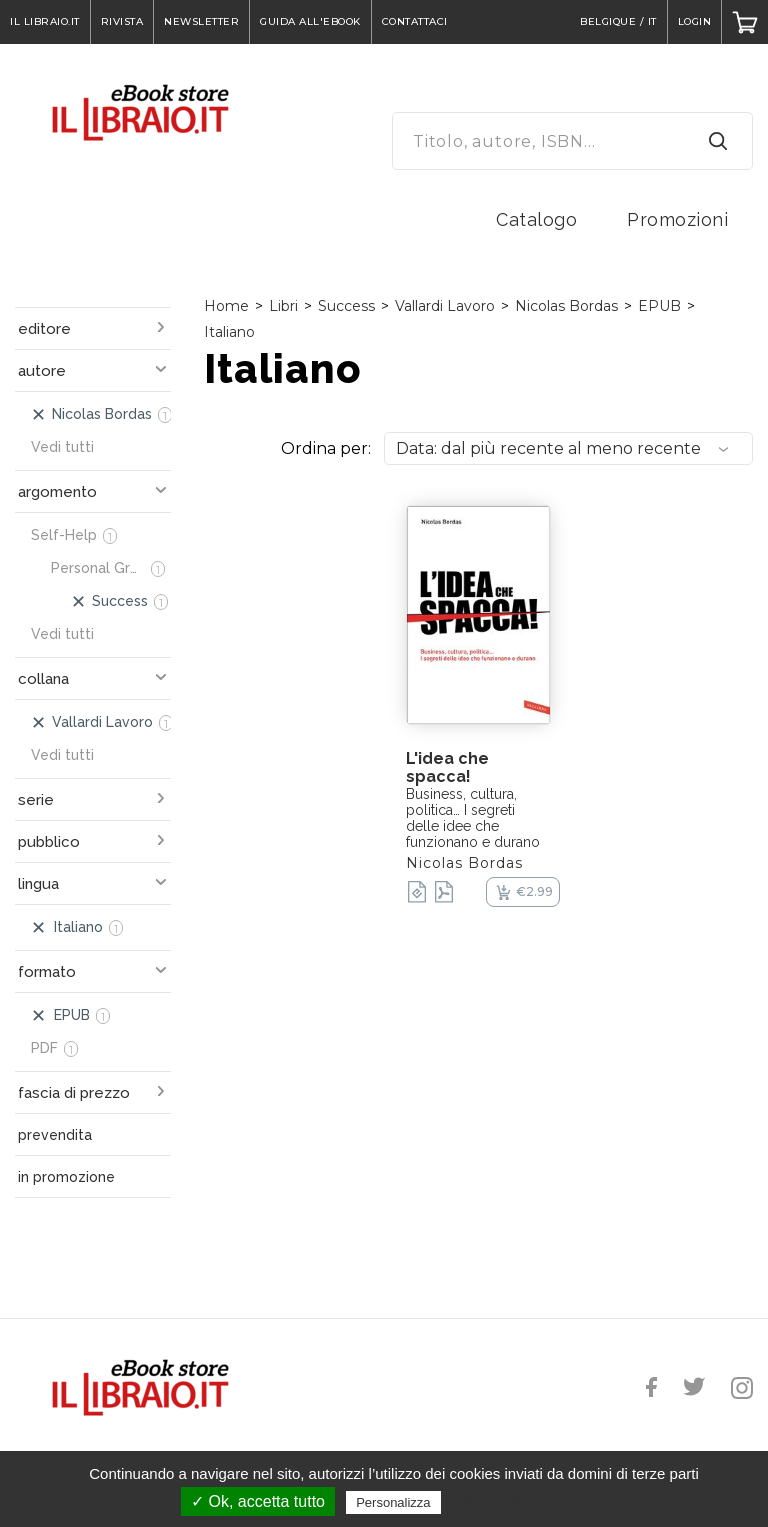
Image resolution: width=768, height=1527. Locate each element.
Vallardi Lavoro (445, 306)
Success (346, 306)
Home (226, 306)
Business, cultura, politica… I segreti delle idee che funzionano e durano (473, 818)
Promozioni (677, 219)
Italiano (229, 332)
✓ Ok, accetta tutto (258, 1501)
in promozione (66, 1177)
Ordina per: (326, 448)
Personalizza (393, 1502)
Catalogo (536, 219)
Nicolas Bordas (566, 306)
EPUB (659, 306)
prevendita (55, 1135)
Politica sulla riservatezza (529, 1502)
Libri (283, 306)
